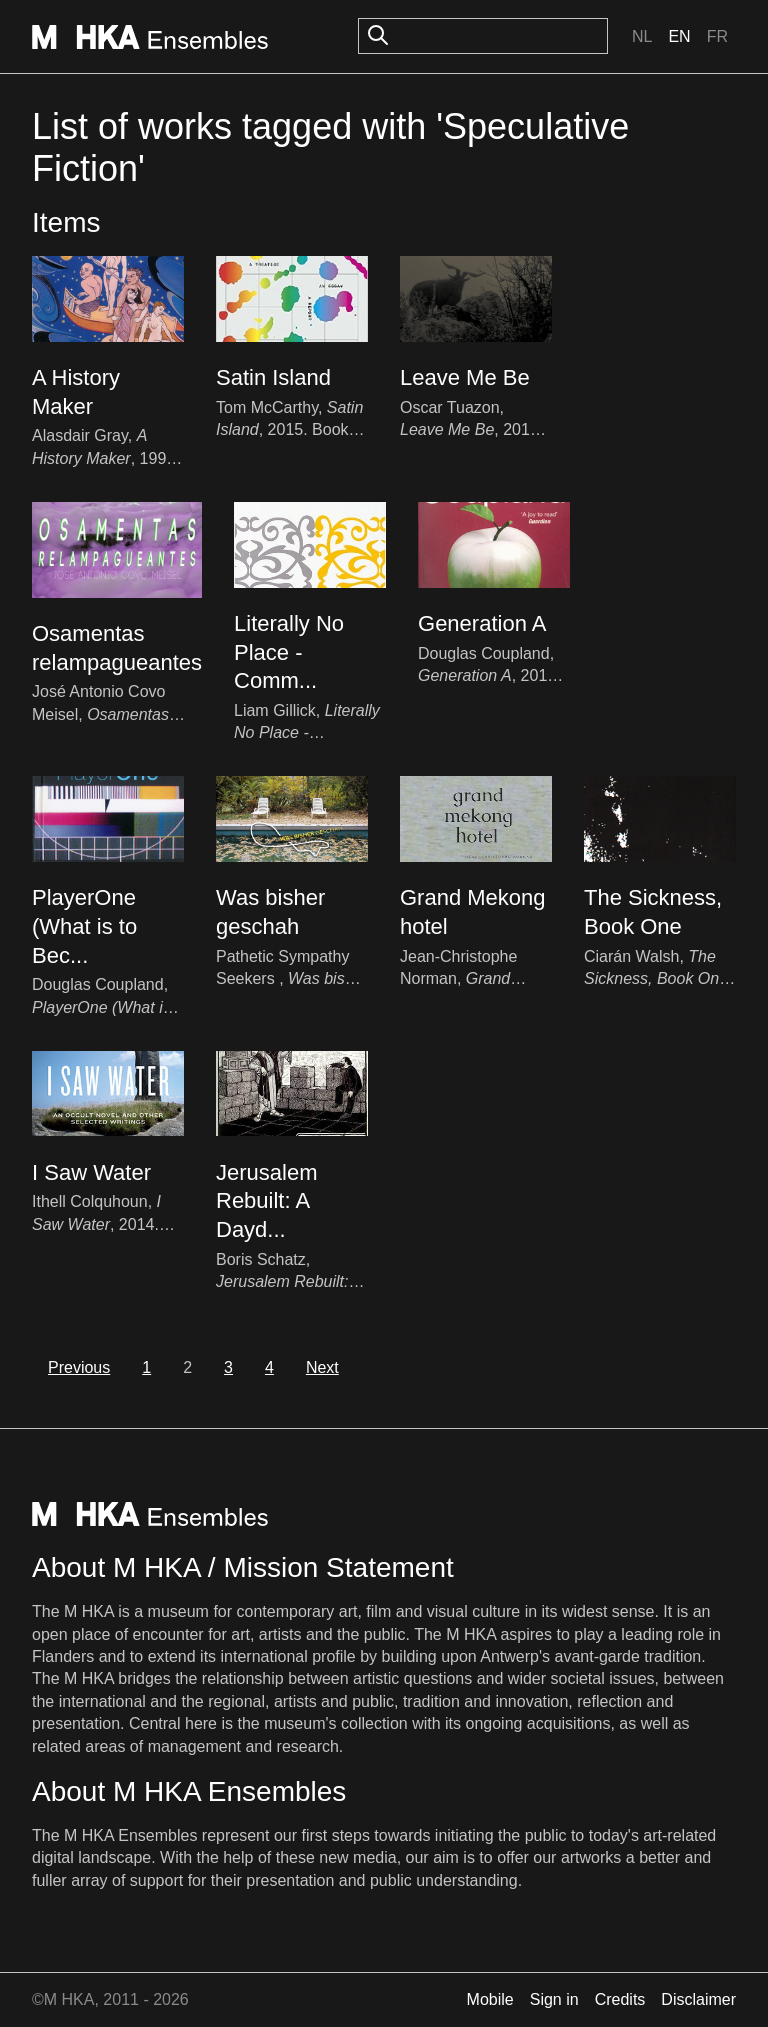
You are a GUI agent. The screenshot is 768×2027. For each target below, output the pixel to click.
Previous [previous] (79, 1367)
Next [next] (322, 1367)
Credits (620, 1999)
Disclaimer (698, 1999)
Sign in (554, 1999)
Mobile (490, 1999)
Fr (717, 36)
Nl (642, 36)
